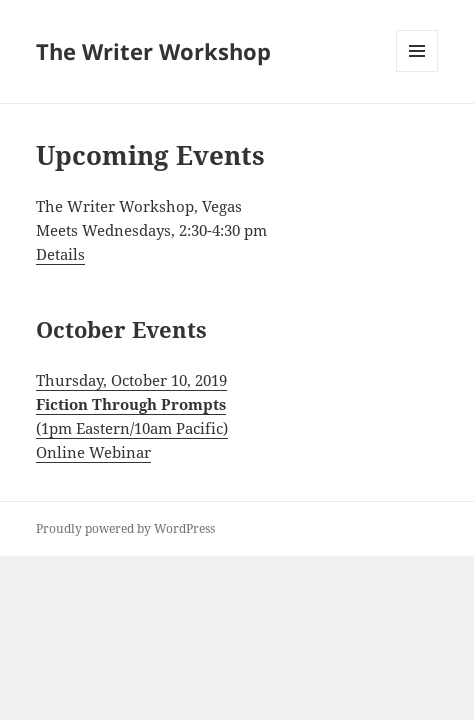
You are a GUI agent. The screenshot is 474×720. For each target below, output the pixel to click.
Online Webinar (93, 452)
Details (60, 254)
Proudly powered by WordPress (125, 528)
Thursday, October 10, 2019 (131, 380)
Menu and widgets (417, 71)
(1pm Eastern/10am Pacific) (132, 428)
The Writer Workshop (153, 51)
